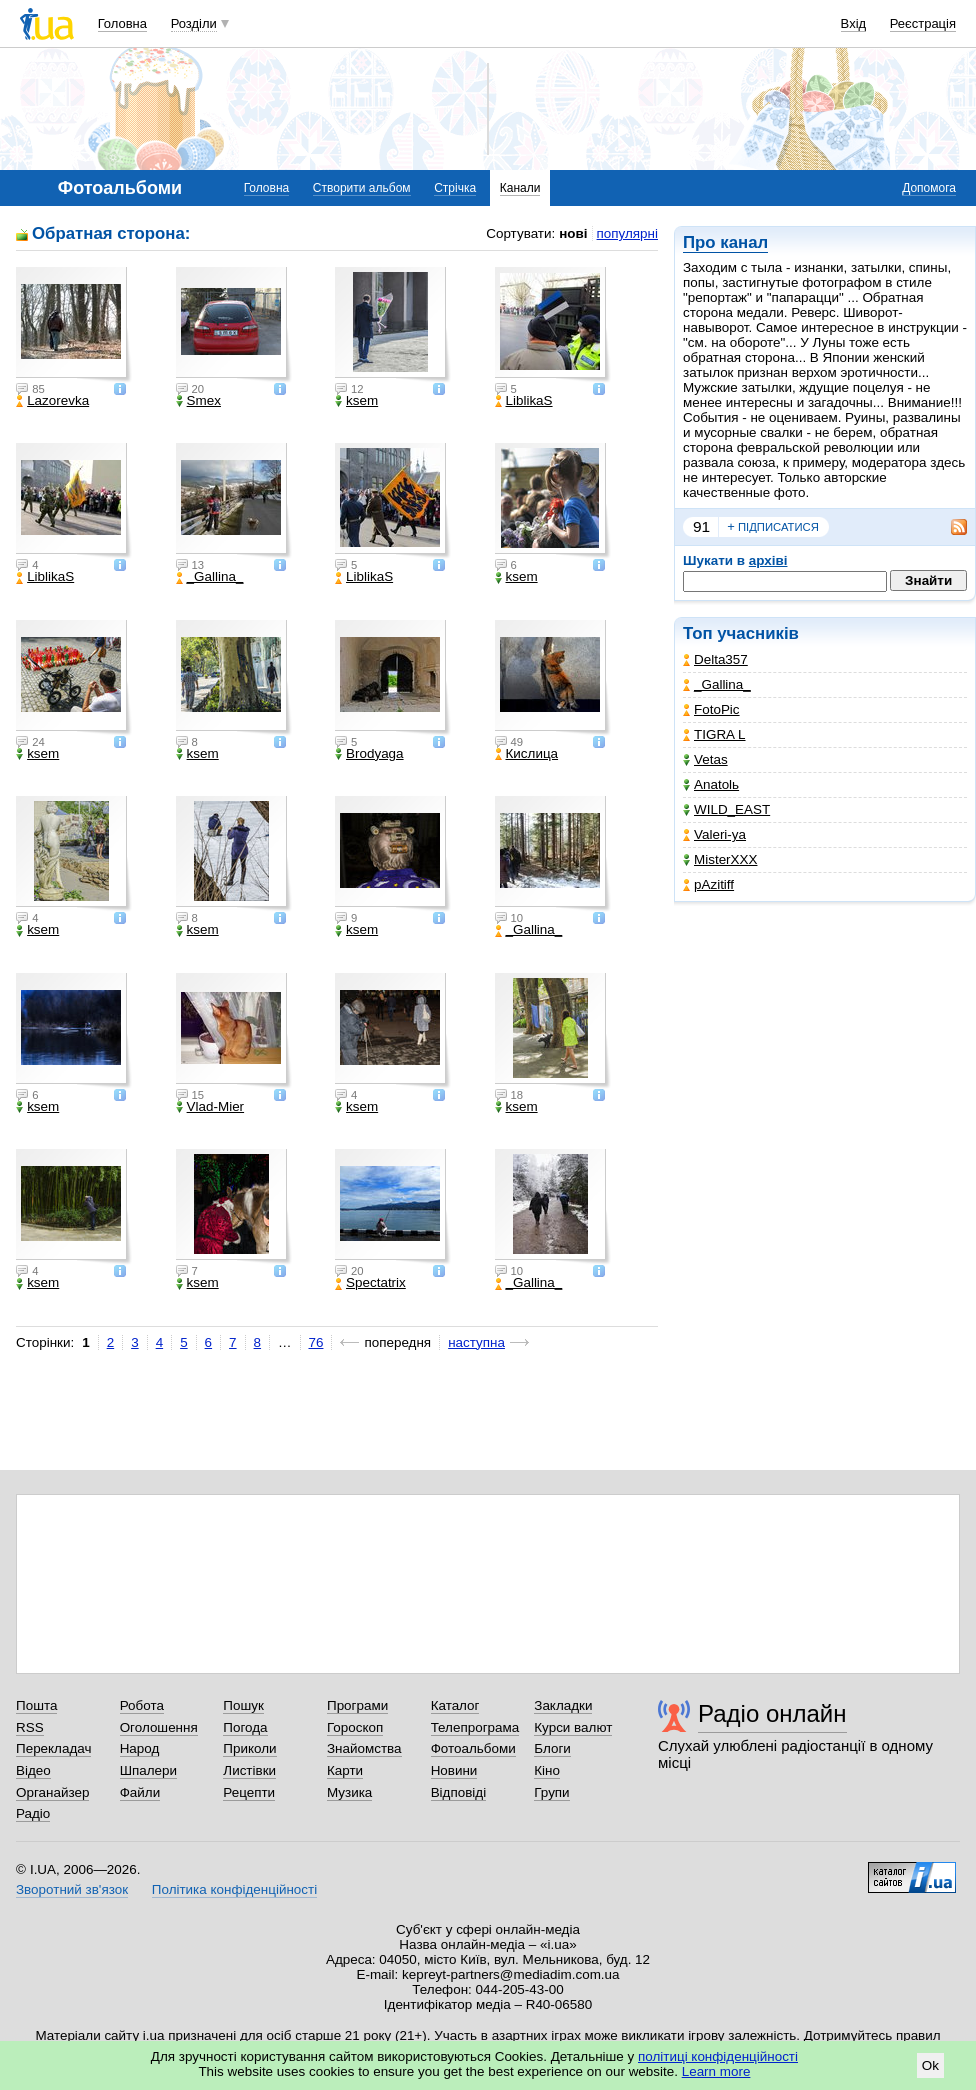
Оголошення (159, 1727)
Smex (198, 401)
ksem (356, 401)
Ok (930, 2065)
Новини (454, 1770)
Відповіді (459, 1792)
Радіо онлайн (772, 1713)
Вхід (854, 23)
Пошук (243, 1705)
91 (701, 526)
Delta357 (715, 659)
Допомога (929, 188)
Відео (33, 1770)
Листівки (249, 1770)
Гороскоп (355, 1727)
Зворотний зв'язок (72, 1889)
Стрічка (455, 188)
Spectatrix (370, 1283)
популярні (627, 233)
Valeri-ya (714, 834)
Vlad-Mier (210, 1107)
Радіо (33, 1813)
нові (573, 233)
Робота (142, 1705)
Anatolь (711, 784)
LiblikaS (524, 401)
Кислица (527, 754)
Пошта (36, 1705)
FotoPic (711, 709)
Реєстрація (923, 23)
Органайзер (52, 1792)
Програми (357, 1705)
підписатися (773, 527)
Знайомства (364, 1748)
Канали (520, 188)
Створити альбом (362, 188)
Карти (345, 1770)
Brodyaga (369, 754)
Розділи (194, 23)
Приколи (249, 1748)
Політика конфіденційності (234, 1889)
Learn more (716, 2071)
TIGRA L (714, 734)
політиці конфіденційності (718, 2056)
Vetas (705, 759)
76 (316, 1342)
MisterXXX (720, 859)
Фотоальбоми (473, 1748)
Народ (140, 1748)
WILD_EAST (726, 809)
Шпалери (148, 1770)
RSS (30, 1727)
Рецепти (249, 1792)
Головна (122, 23)
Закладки (563, 1705)
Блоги (552, 1748)
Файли (140, 1792)
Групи (551, 1792)
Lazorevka (52, 401)
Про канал (725, 242)
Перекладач (53, 1748)
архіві (768, 560)
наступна (476, 1342)
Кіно (547, 1770)
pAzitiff (708, 884)
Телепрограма (475, 1727)
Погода (245, 1727)
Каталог (455, 1705)
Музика (349, 1792)
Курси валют (573, 1727)
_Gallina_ (717, 684)
